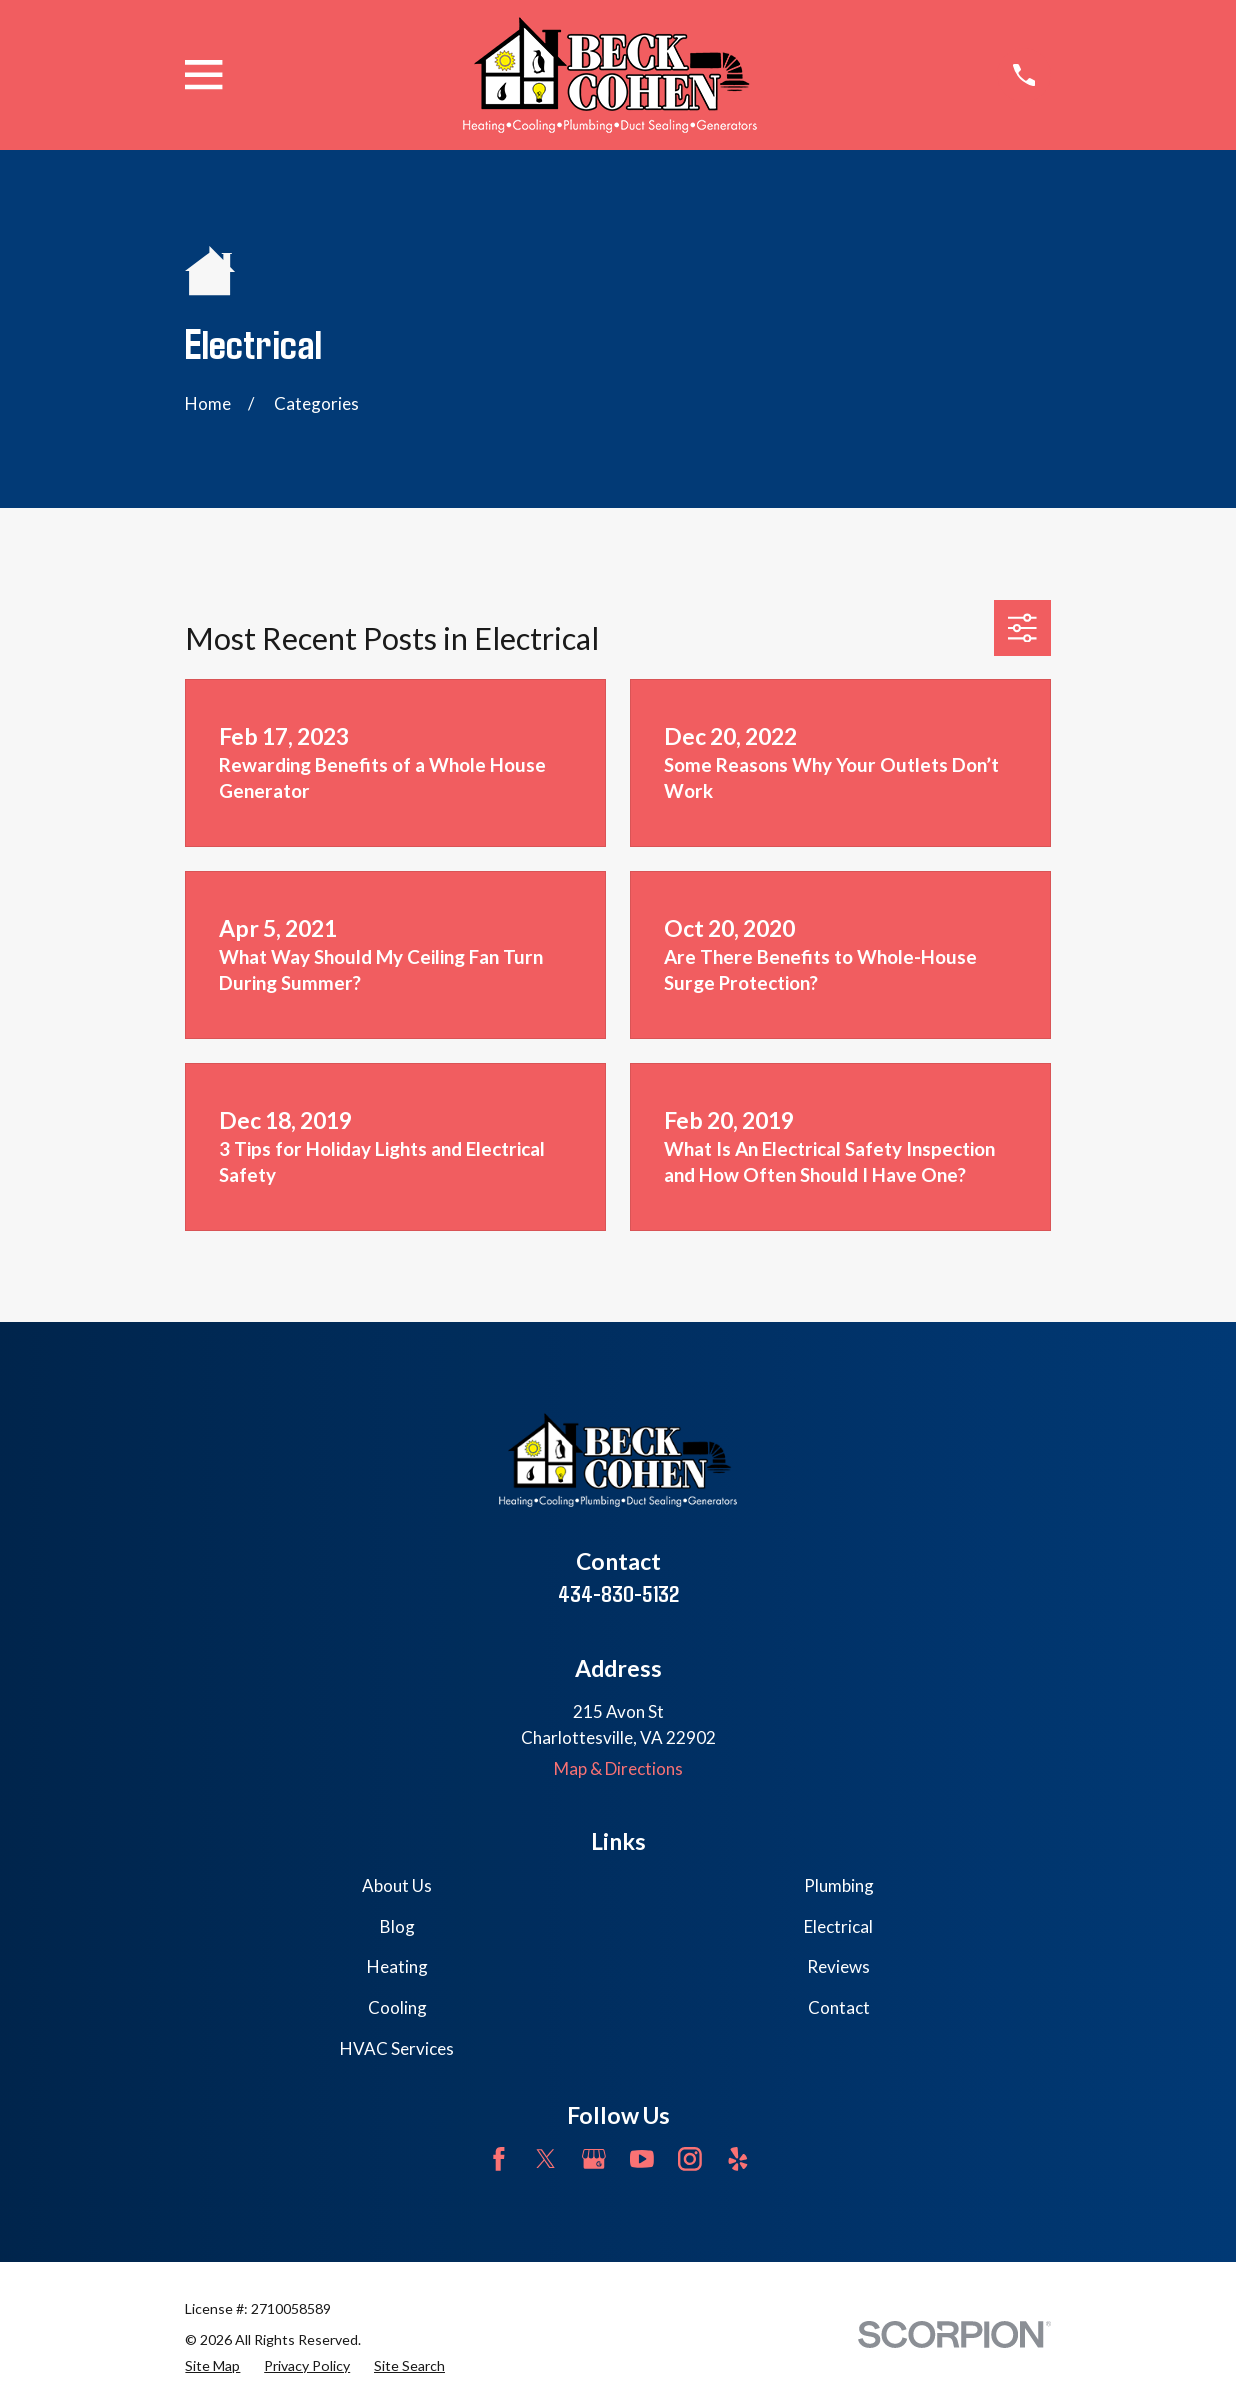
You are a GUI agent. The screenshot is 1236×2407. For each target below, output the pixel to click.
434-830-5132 (618, 1593)
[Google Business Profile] (594, 2159)
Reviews (838, 1966)
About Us (397, 1885)
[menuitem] (212, 2365)
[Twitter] (546, 2159)
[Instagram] (690, 2159)
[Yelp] (738, 2159)
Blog (397, 1926)
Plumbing (839, 1885)
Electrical (838, 1926)
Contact (839, 2007)
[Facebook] (499, 2159)
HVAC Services (397, 2048)
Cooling (397, 2007)
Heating (397, 1966)
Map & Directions (618, 1768)
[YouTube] (642, 2159)
